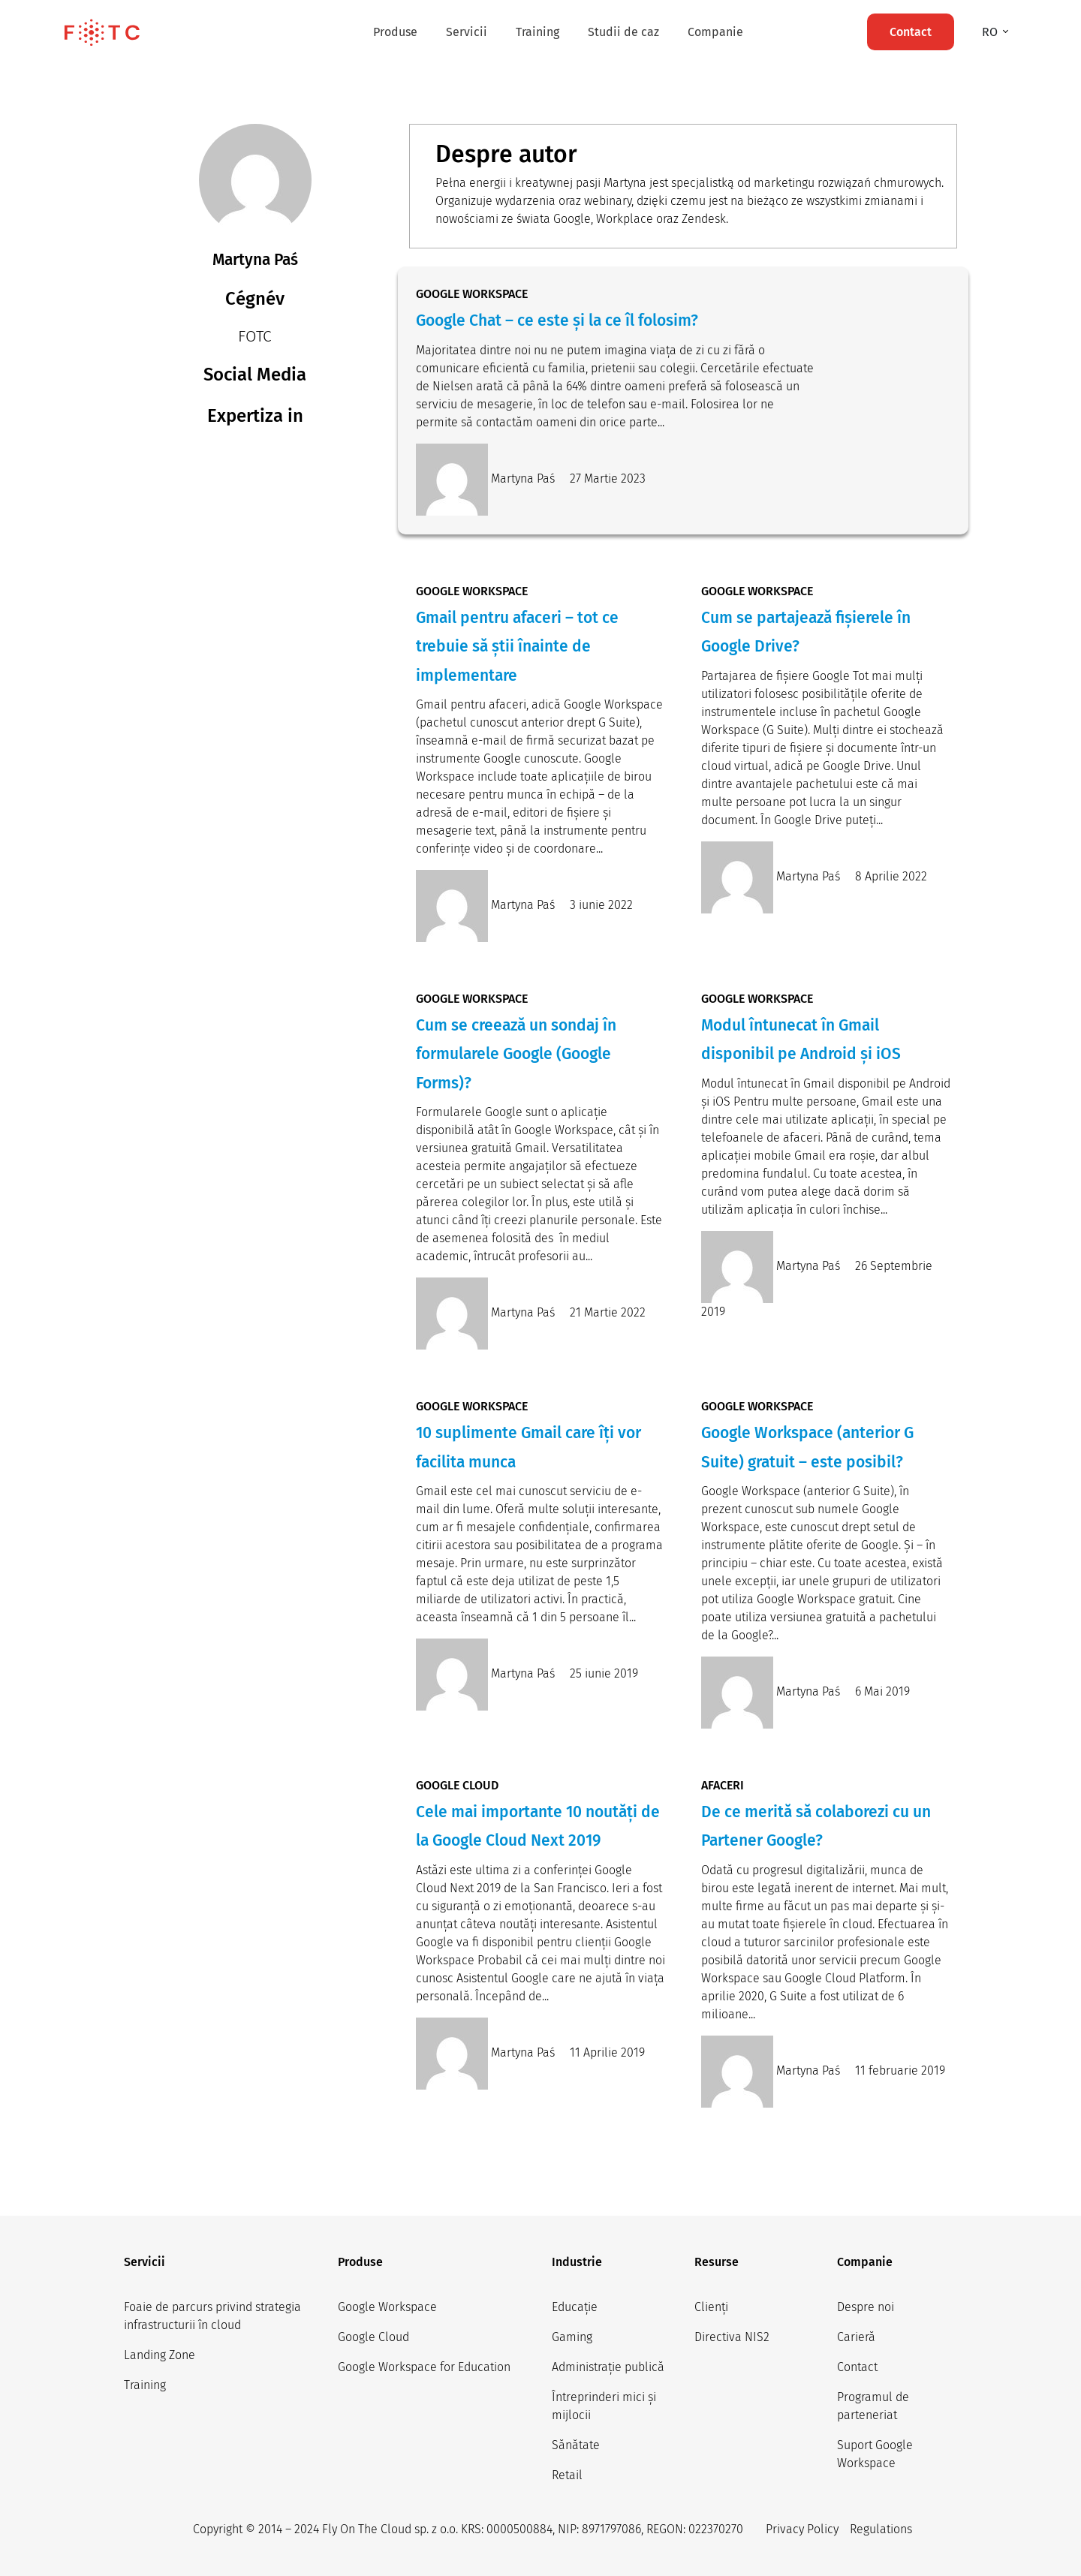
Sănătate (576, 2445)
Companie (715, 32)
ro (991, 32)
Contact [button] (911, 32)
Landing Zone (159, 2355)
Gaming (572, 2337)
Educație (575, 2307)
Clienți (711, 2307)
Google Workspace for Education (424, 2367)
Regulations (881, 2529)
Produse (395, 32)
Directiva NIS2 (731, 2337)
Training (537, 32)
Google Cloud (373, 2337)
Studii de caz (623, 32)
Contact (857, 2367)
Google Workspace (387, 2307)
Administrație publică (608, 2367)
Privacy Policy (802, 2529)
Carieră (856, 2337)
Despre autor (506, 154)
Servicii (466, 32)
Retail (567, 2475)
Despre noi (865, 2307)
